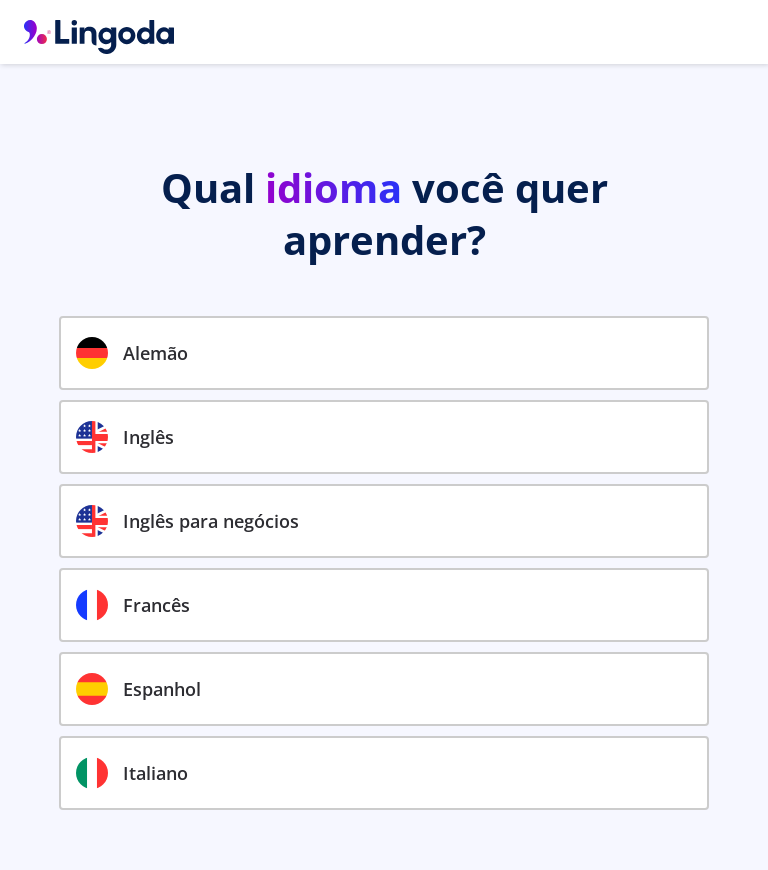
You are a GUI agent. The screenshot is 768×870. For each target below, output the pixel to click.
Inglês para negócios (187, 521)
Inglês (125, 437)
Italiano (132, 773)
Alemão (132, 353)
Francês (133, 605)
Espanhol (138, 689)
